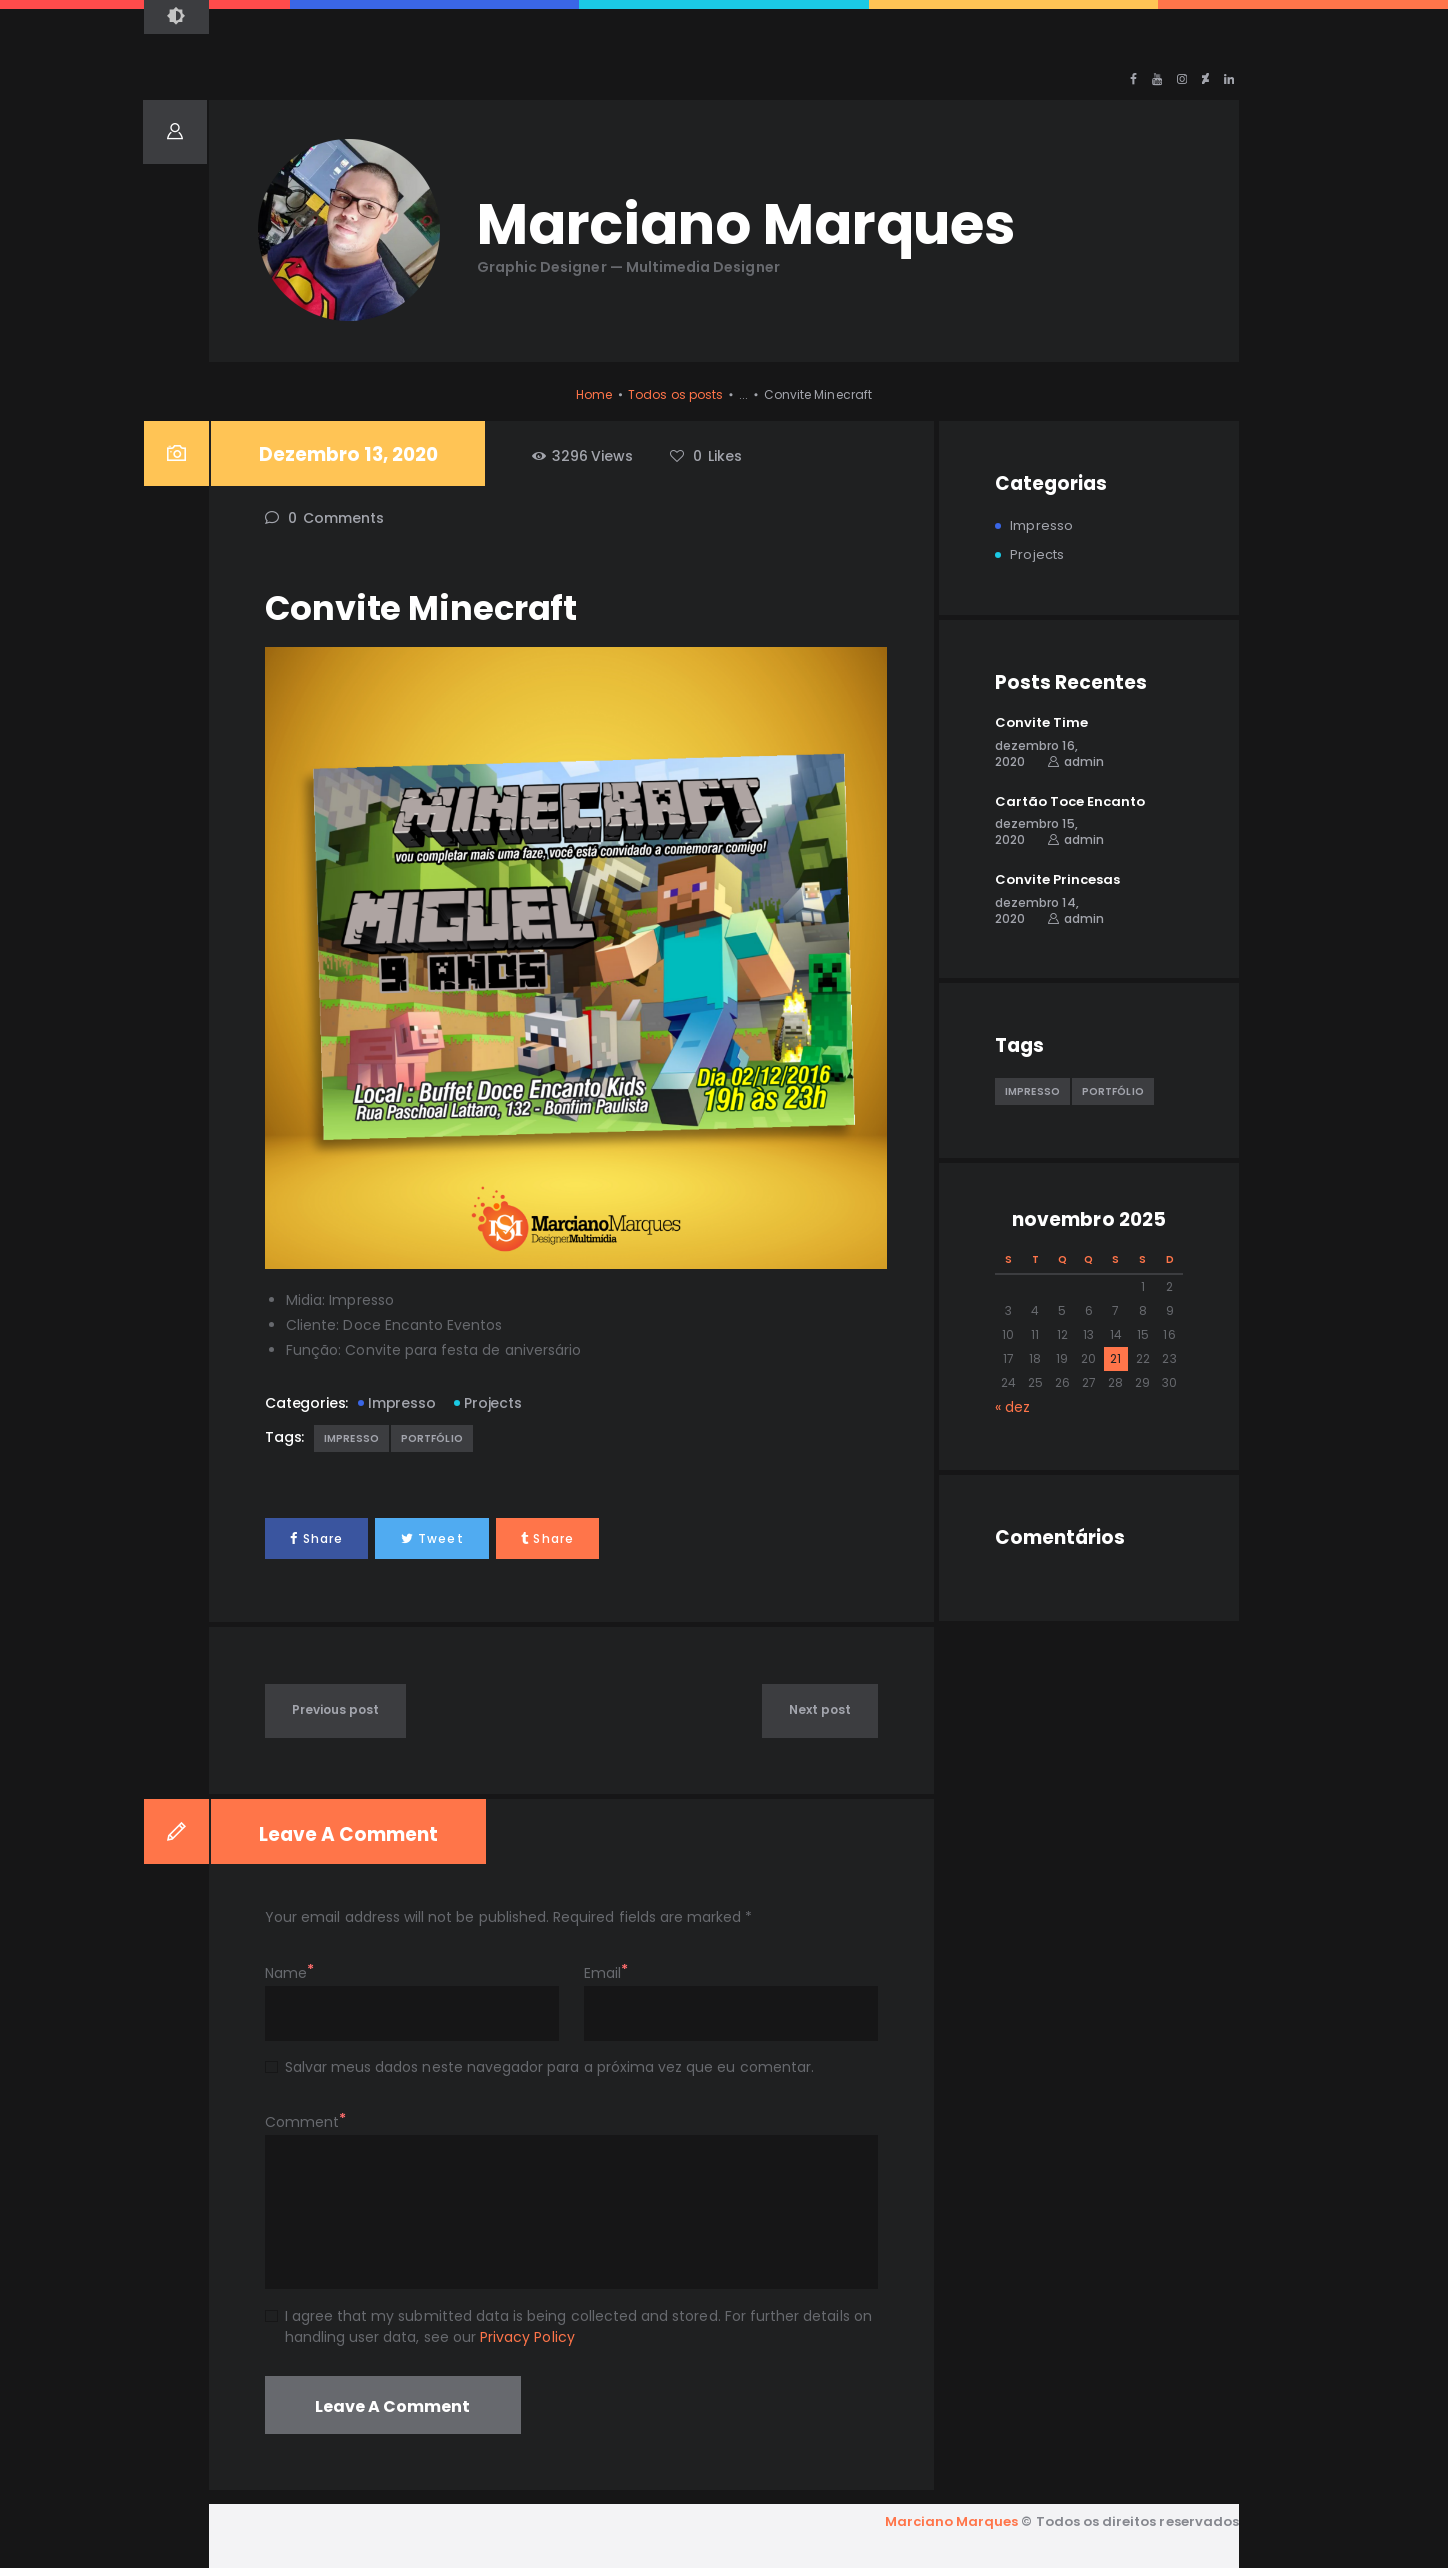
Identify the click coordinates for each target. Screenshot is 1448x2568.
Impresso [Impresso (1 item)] (1032, 1091)
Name (286, 1973)
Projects (492, 1403)
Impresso (401, 1403)
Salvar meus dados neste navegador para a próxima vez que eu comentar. (549, 2067)
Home (594, 394)
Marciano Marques (952, 2521)
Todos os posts (675, 394)
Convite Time (1041, 723)
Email (602, 1973)
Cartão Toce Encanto (1070, 802)
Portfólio (432, 1438)
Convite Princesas (1057, 880)
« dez (1012, 1407)
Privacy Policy (527, 2337)
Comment (302, 2122)
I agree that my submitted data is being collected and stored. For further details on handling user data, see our (578, 2326)
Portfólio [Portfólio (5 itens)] (1113, 1091)
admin (1084, 761)
